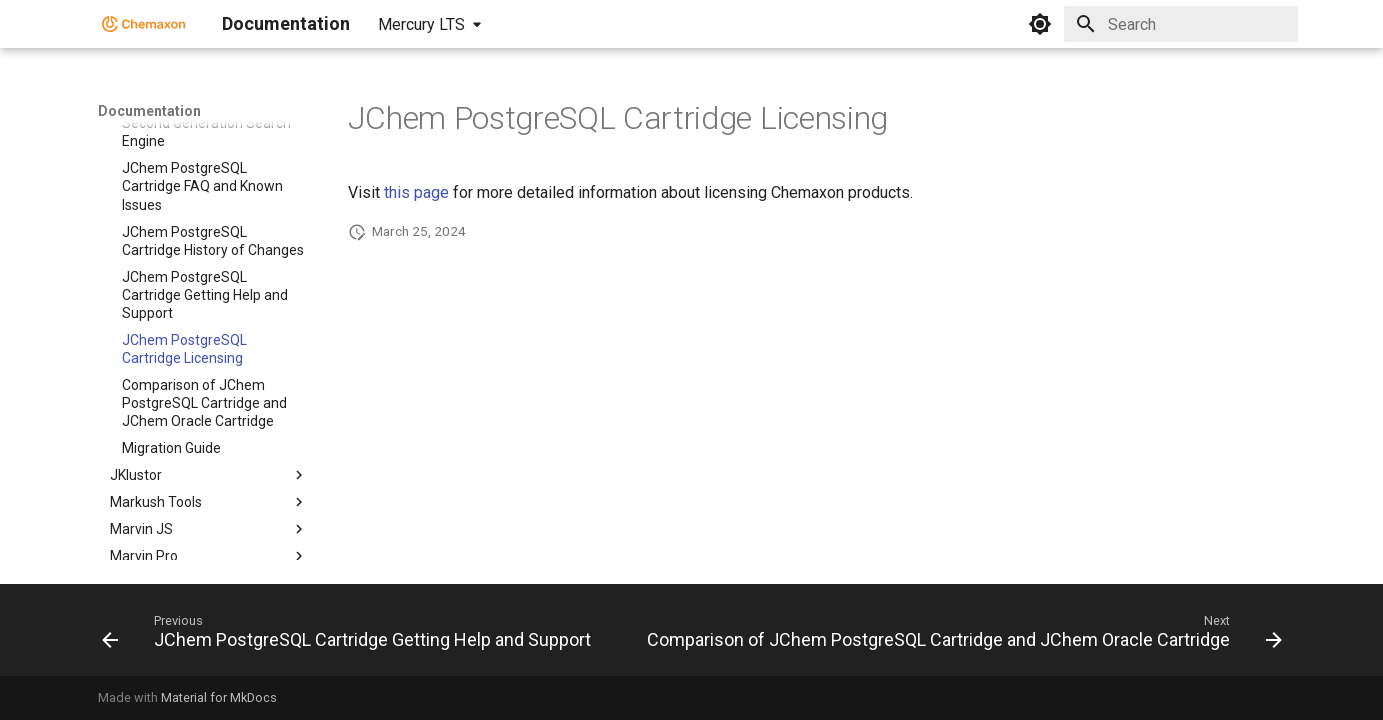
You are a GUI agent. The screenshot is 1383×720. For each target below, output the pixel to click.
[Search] (1181, 24)
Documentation (149, 111)
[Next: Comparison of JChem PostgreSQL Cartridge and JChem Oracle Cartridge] (961, 636)
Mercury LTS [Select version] (421, 24)
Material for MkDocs (219, 697)
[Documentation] (144, 24)
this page (416, 192)
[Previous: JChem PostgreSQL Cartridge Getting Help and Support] (348, 636)
